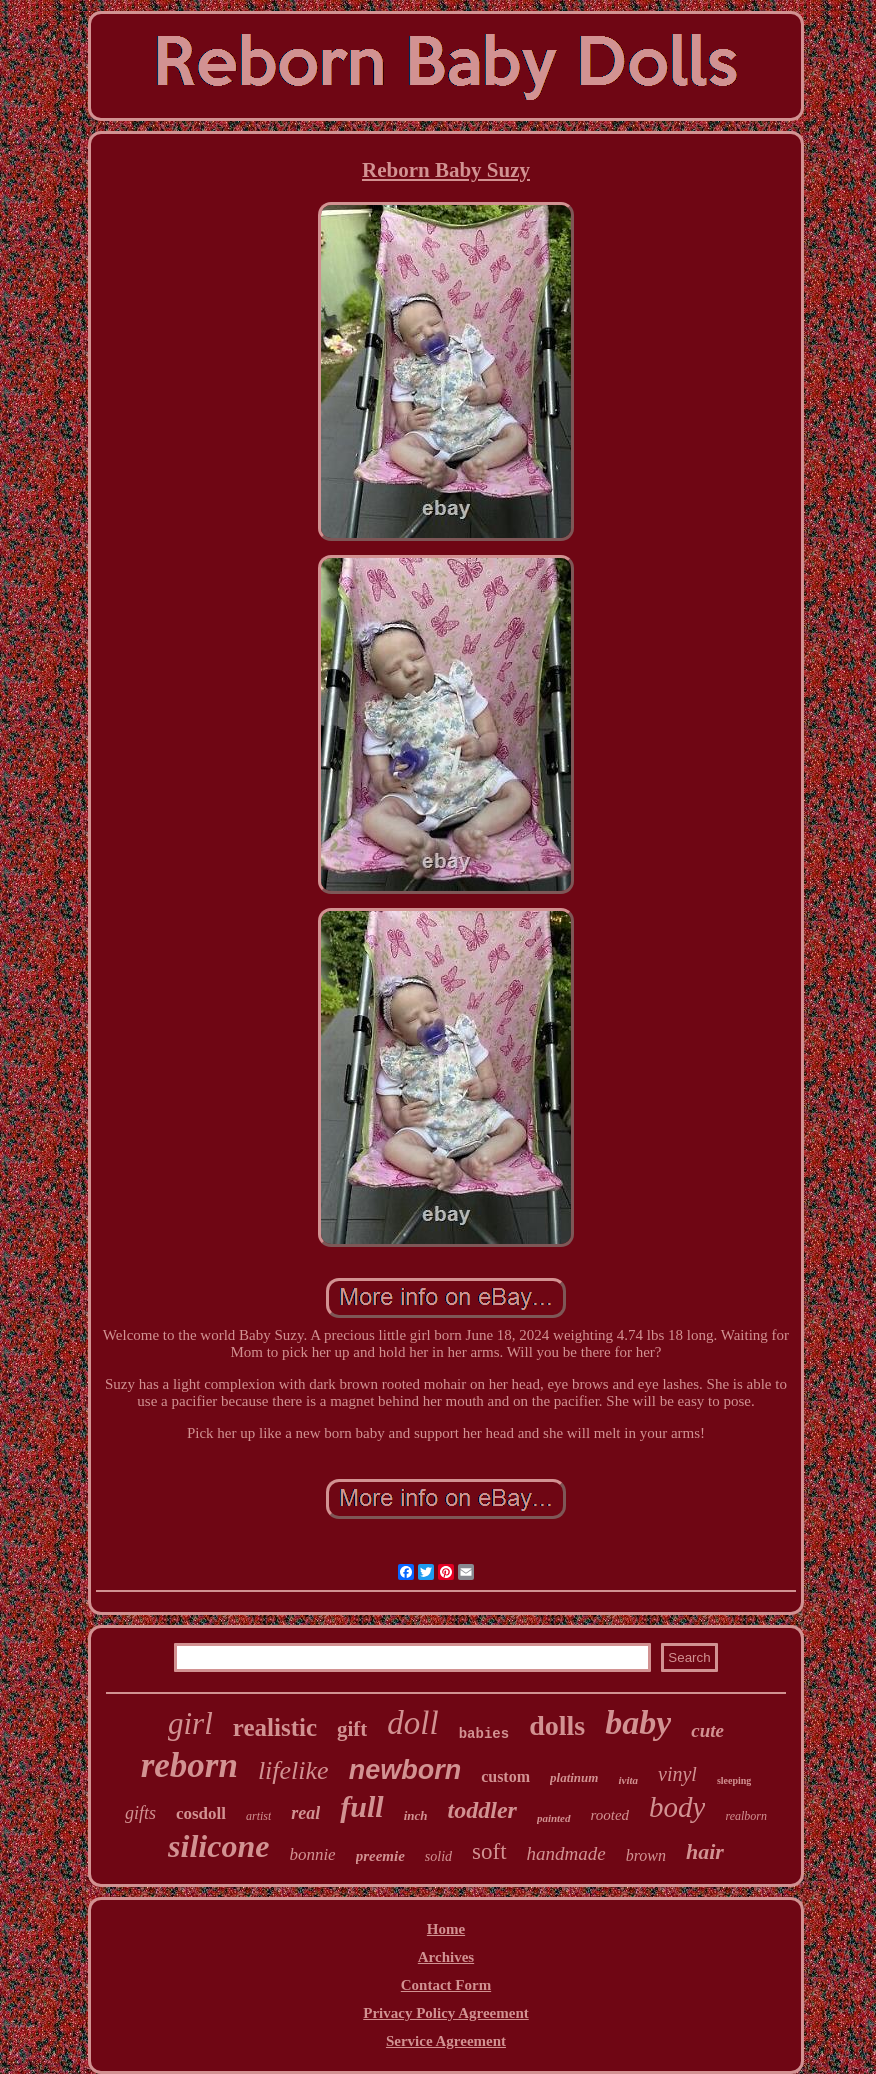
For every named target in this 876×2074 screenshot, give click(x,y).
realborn (746, 1816)
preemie (380, 1856)
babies (484, 1734)
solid (438, 1856)
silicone (218, 1846)
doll (412, 1723)
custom (505, 1776)
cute (707, 1730)
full (361, 1806)
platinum (574, 1777)
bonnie (312, 1854)
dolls (557, 1725)
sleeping (734, 1780)
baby (638, 1722)
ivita (628, 1780)
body (677, 1807)
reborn (189, 1765)
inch (416, 1815)
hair (705, 1851)
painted (554, 1818)
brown (646, 1855)
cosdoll (201, 1813)
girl (190, 1723)
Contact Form (446, 1985)
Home (446, 1929)
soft (489, 1851)
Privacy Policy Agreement (446, 2013)
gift (352, 1729)
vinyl (677, 1774)
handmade (566, 1853)
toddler (482, 1810)
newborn (405, 1770)
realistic (275, 1727)
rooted (610, 1815)
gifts (140, 1813)
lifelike (293, 1770)
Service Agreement (446, 2041)
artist (258, 1816)
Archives (446, 1957)
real (305, 1813)
